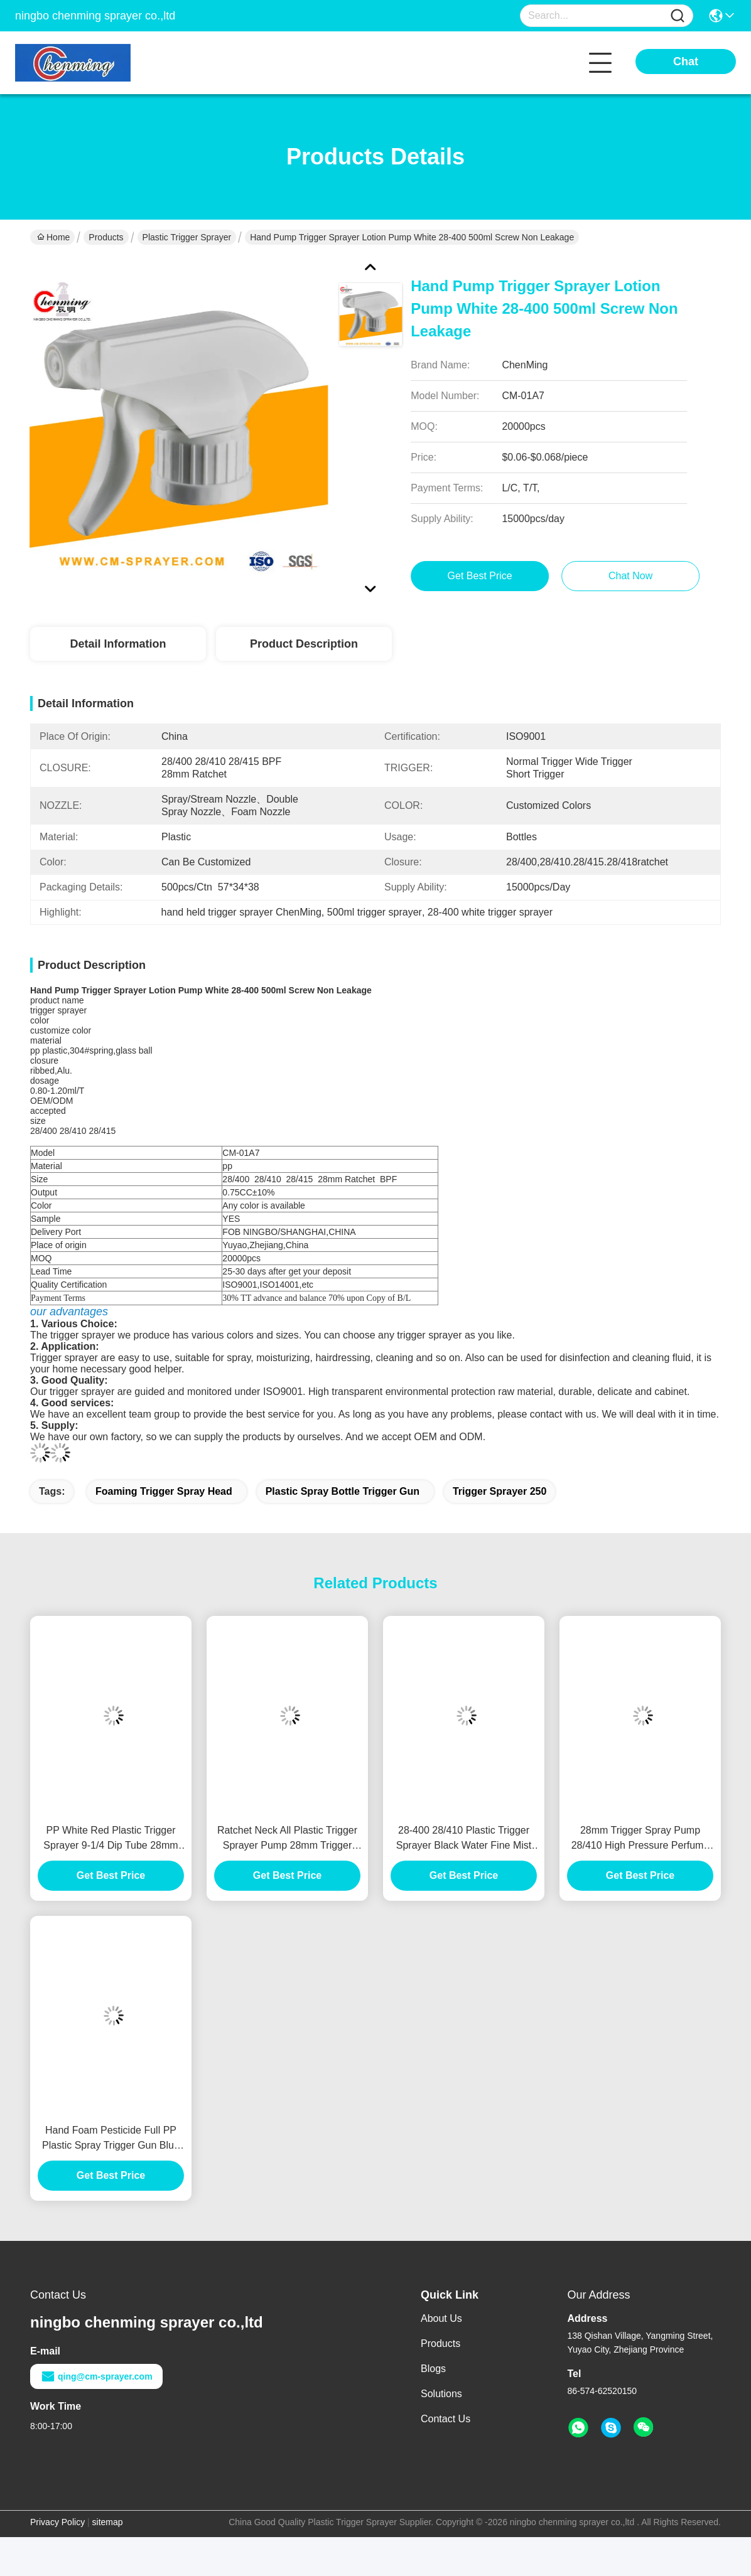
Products (106, 237)
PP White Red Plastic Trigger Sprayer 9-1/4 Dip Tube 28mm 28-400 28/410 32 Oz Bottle (110, 1839)
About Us (441, 2318)
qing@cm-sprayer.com (96, 2376)
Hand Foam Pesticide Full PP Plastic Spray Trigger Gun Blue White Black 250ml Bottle (111, 2139)
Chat (685, 61)
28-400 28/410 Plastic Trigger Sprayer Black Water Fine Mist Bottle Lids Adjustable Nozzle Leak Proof (463, 1839)
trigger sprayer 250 (499, 1491)
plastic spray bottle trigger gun (342, 1491)
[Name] (677, 16)
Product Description (304, 644)
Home (53, 237)
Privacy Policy (57, 2522)
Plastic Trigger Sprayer (187, 237)
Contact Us (445, 2418)
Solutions (441, 2393)
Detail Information (118, 644)
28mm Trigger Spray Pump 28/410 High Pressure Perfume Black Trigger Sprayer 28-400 (640, 1839)
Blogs (433, 2368)
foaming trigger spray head (163, 1491)
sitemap (107, 2522)
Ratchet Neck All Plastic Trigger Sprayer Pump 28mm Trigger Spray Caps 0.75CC (287, 1839)
